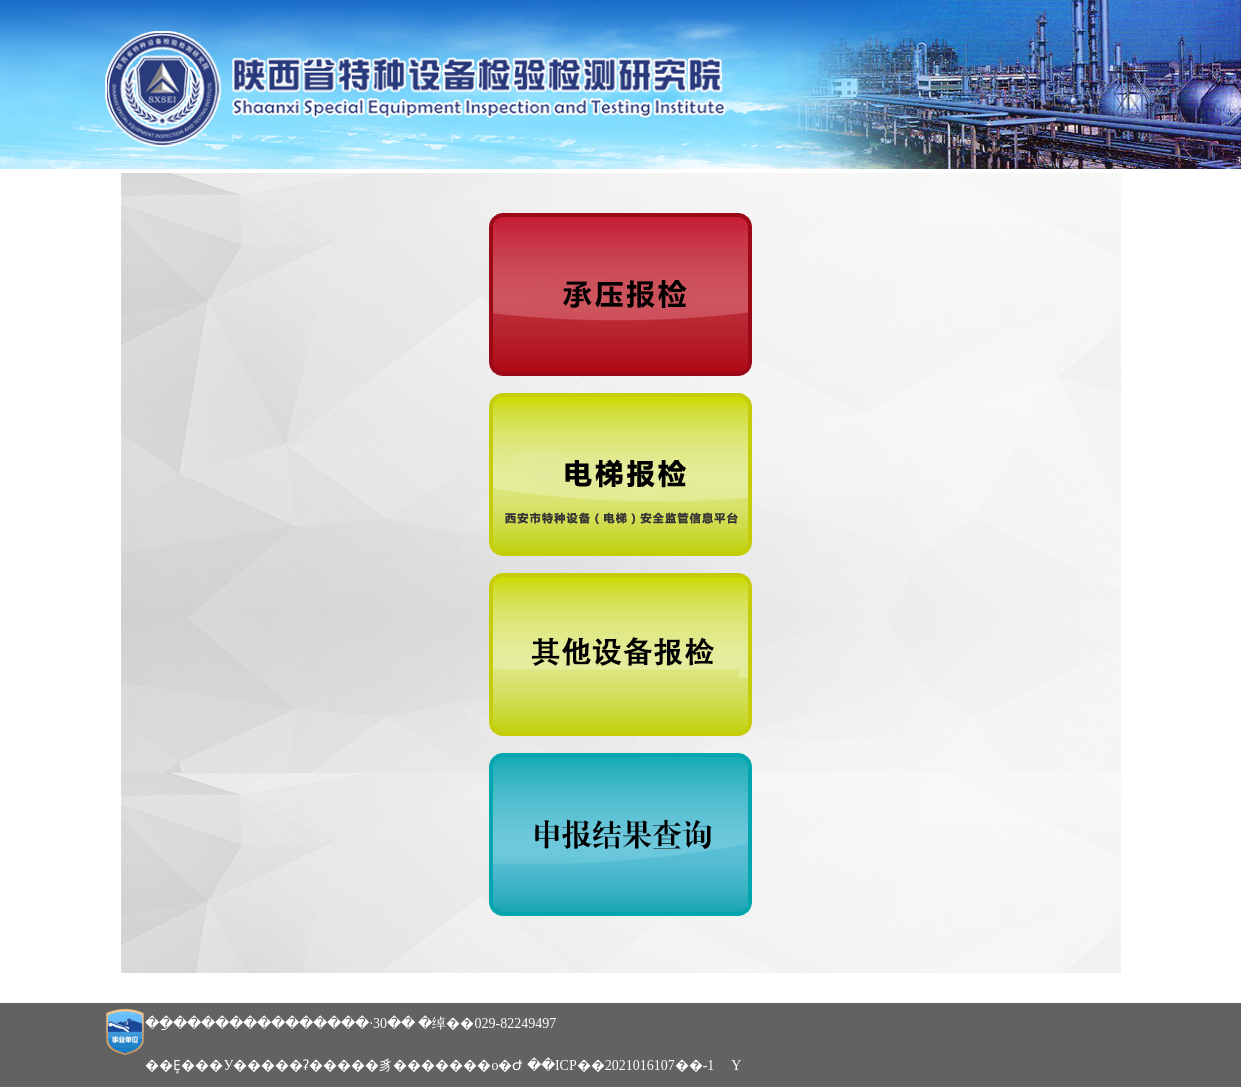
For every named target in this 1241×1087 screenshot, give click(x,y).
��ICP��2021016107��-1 (620, 1065)
